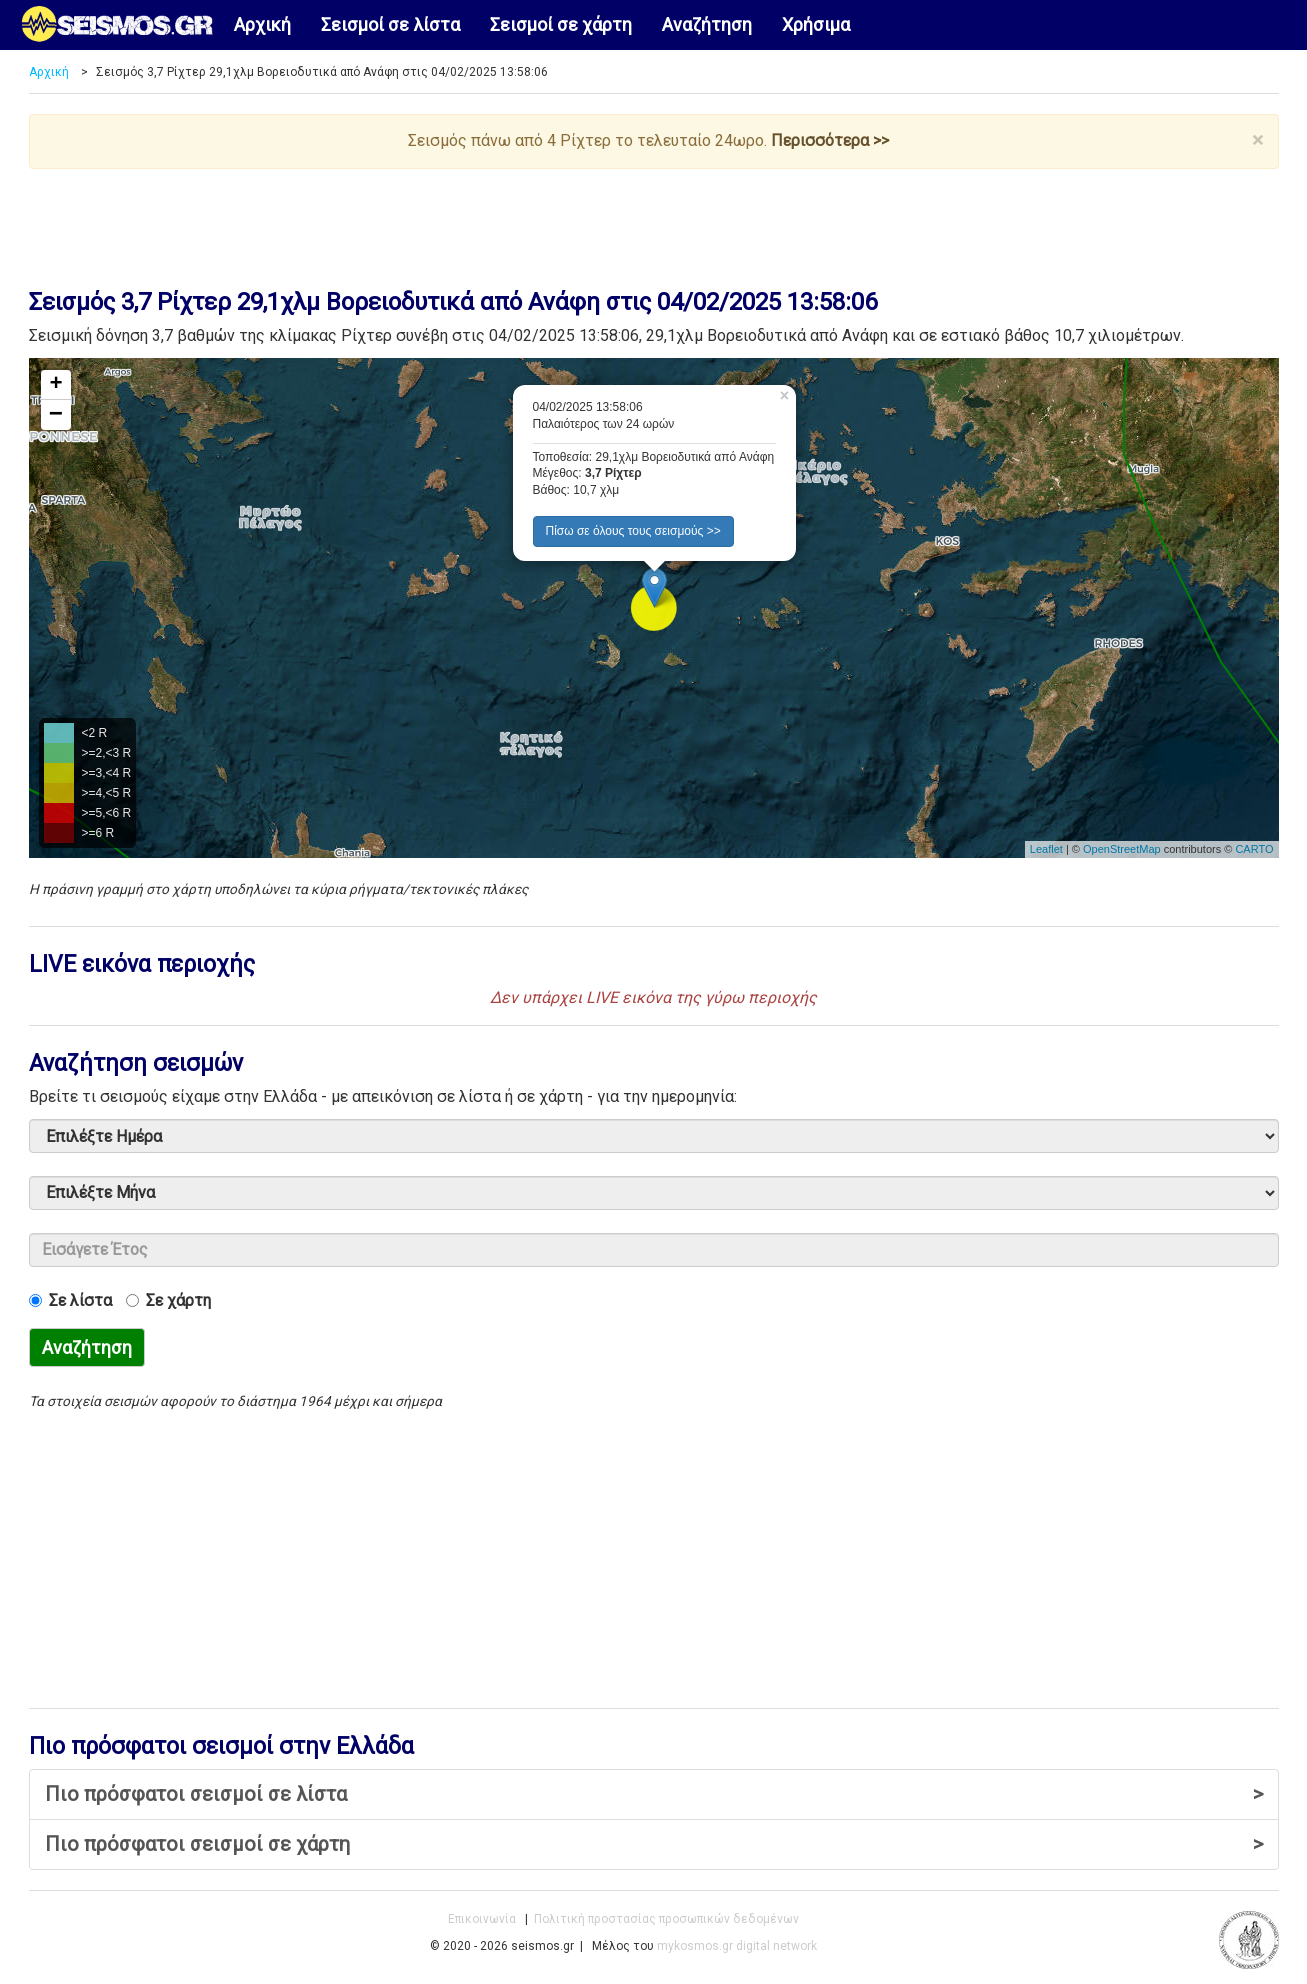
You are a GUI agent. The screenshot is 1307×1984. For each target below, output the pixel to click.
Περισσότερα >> (830, 140)
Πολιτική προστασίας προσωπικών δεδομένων (666, 1919)
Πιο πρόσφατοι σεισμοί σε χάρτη (654, 1844)
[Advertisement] (654, 224)
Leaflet (1046, 849)
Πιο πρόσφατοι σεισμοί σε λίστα (654, 1794)
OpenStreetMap (1122, 849)
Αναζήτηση (707, 24)
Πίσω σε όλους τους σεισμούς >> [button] (633, 531)
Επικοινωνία (482, 1919)
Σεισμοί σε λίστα (390, 24)
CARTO (1254, 849)
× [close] (1257, 140)
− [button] (56, 415)
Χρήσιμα (816, 24)
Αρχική (262, 24)
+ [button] (55, 385)
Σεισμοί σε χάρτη (561, 24)
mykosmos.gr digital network (737, 1946)
